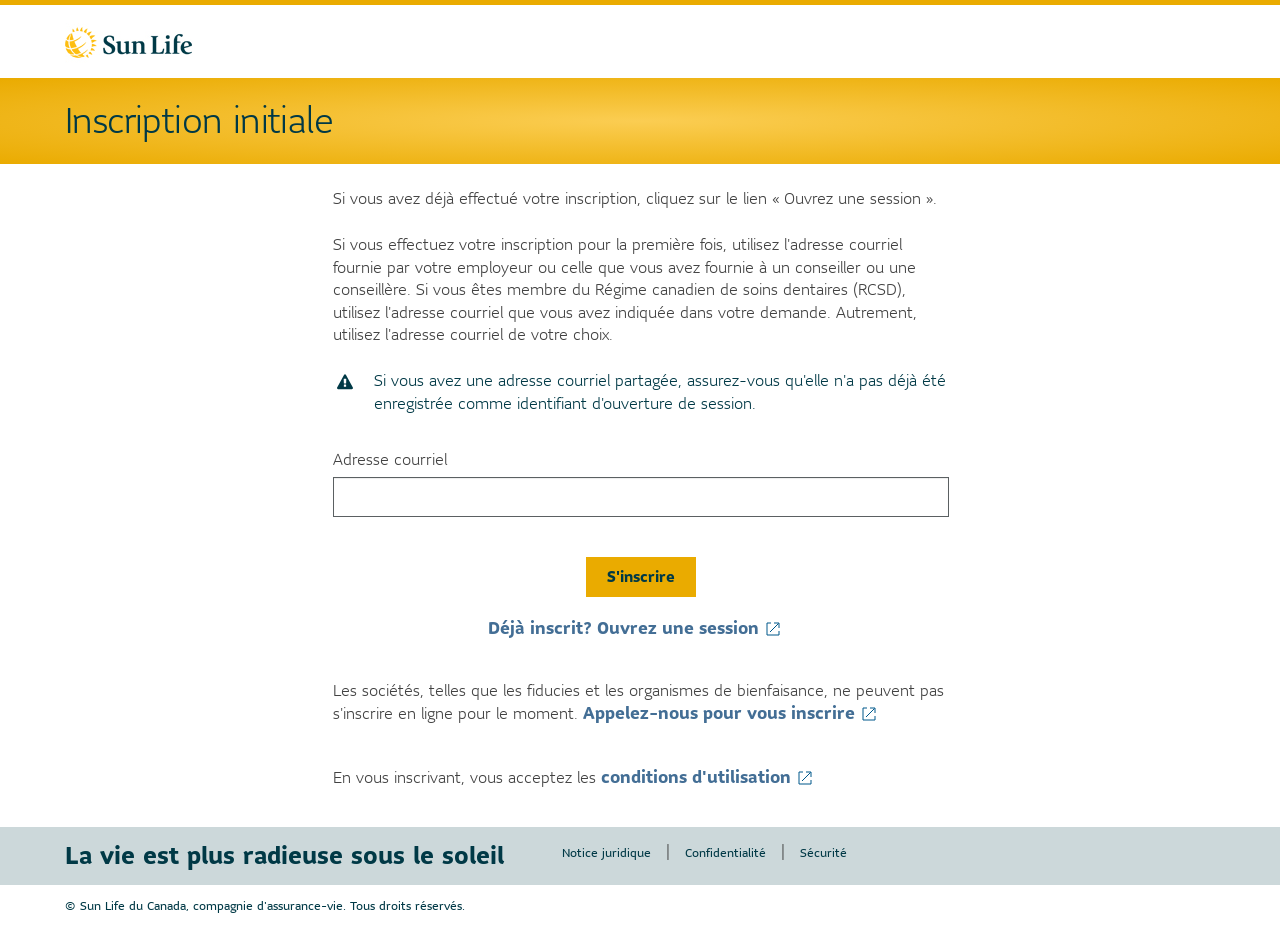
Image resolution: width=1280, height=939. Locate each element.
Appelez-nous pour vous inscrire (736, 713)
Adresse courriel (390, 460)
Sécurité (823, 852)
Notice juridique (606, 852)
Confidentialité (725, 852)
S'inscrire (641, 576)
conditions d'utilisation (713, 777)
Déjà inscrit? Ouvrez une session (640, 628)
